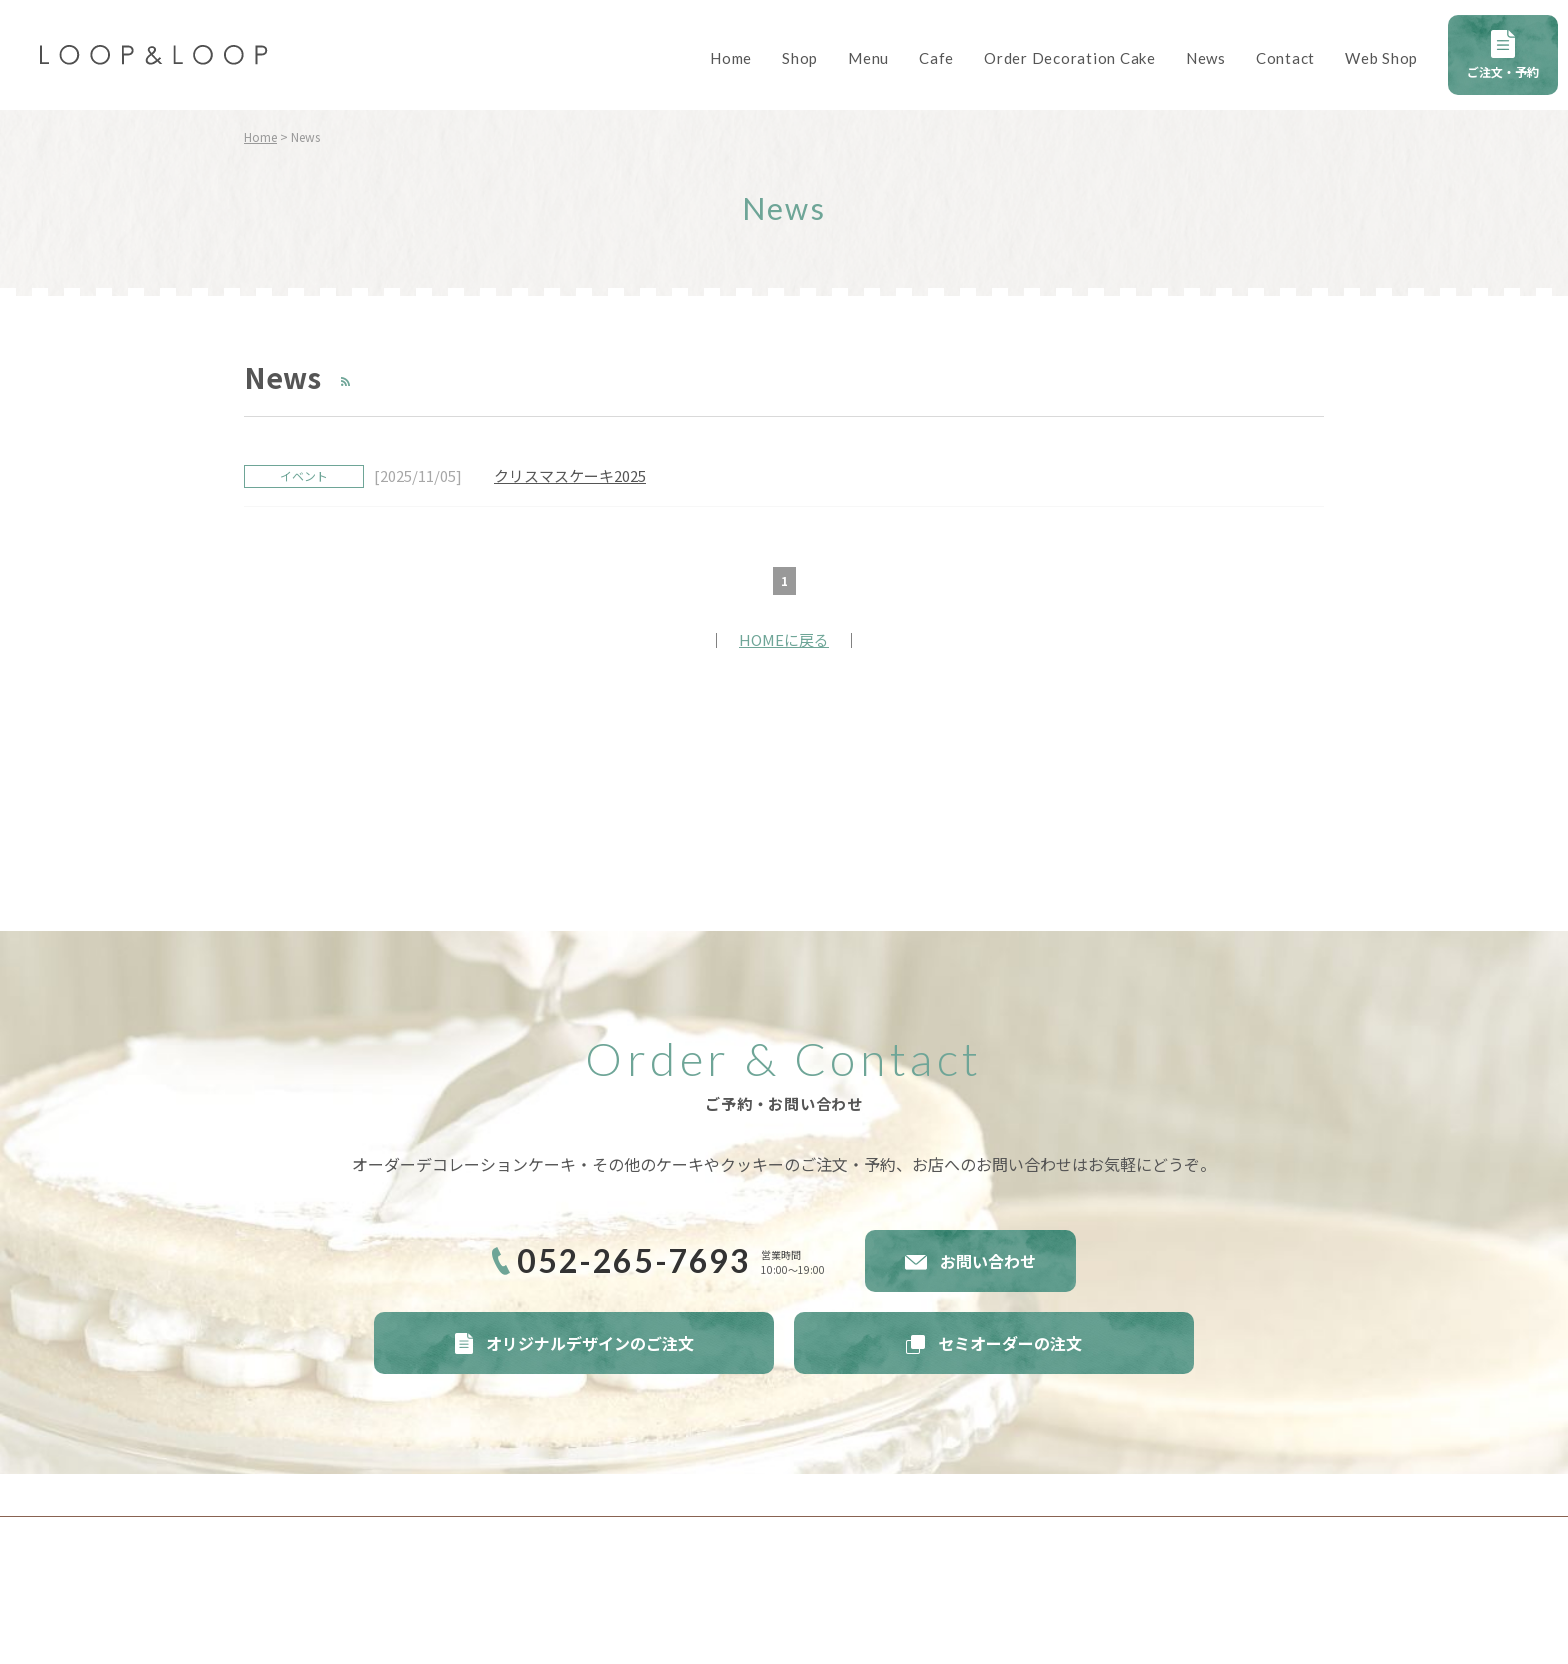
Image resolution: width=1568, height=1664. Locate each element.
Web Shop (1381, 58)
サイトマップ (572, 1494)
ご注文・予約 (1503, 71)
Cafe (936, 58)
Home (731, 58)
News (1206, 58)
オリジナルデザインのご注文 (590, 1343)
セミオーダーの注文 (1010, 1343)
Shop (800, 58)
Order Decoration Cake (1070, 58)
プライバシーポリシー (440, 1494)
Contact (1285, 58)
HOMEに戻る (784, 639)
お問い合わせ (988, 1261)
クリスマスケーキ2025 (570, 475)
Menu (868, 58)
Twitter (1279, 1552)
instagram (1314, 1552)
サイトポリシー (302, 1494)
